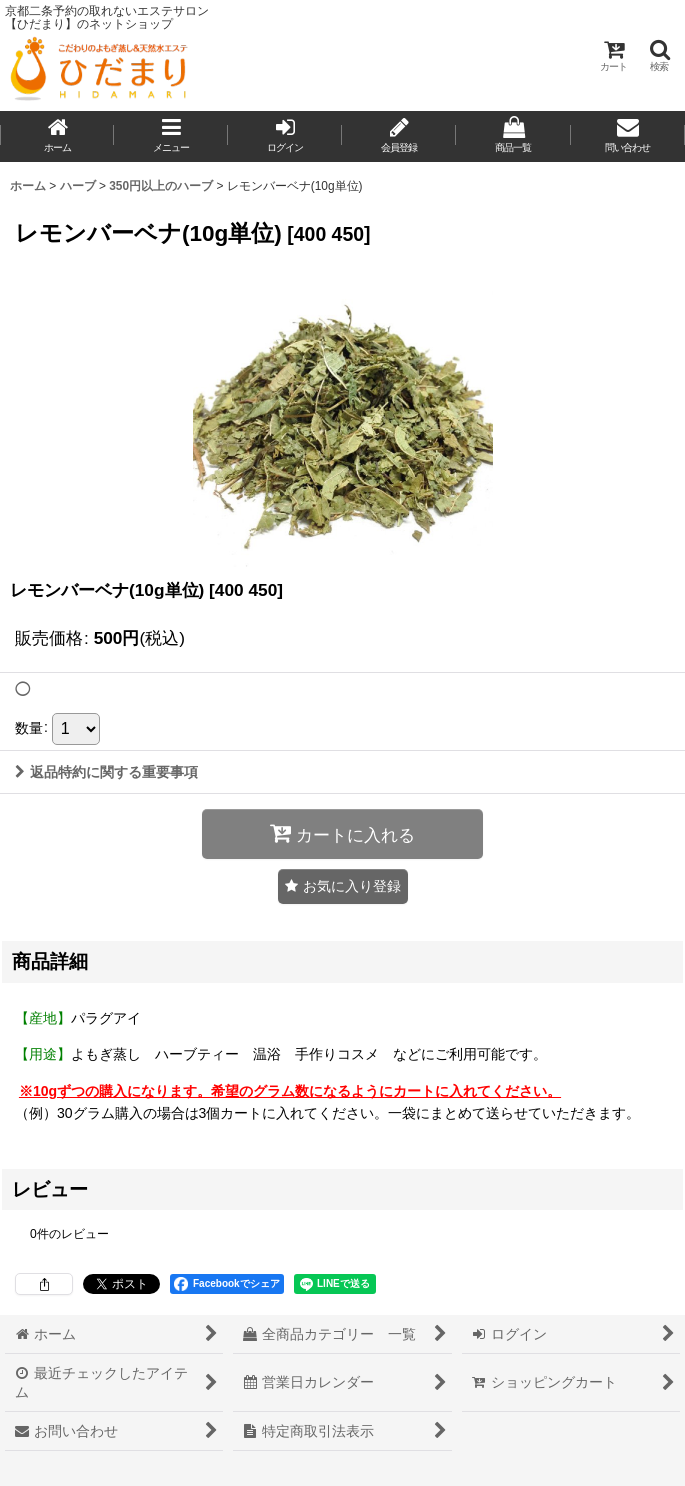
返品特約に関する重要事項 (106, 772)
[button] (659, 55)
